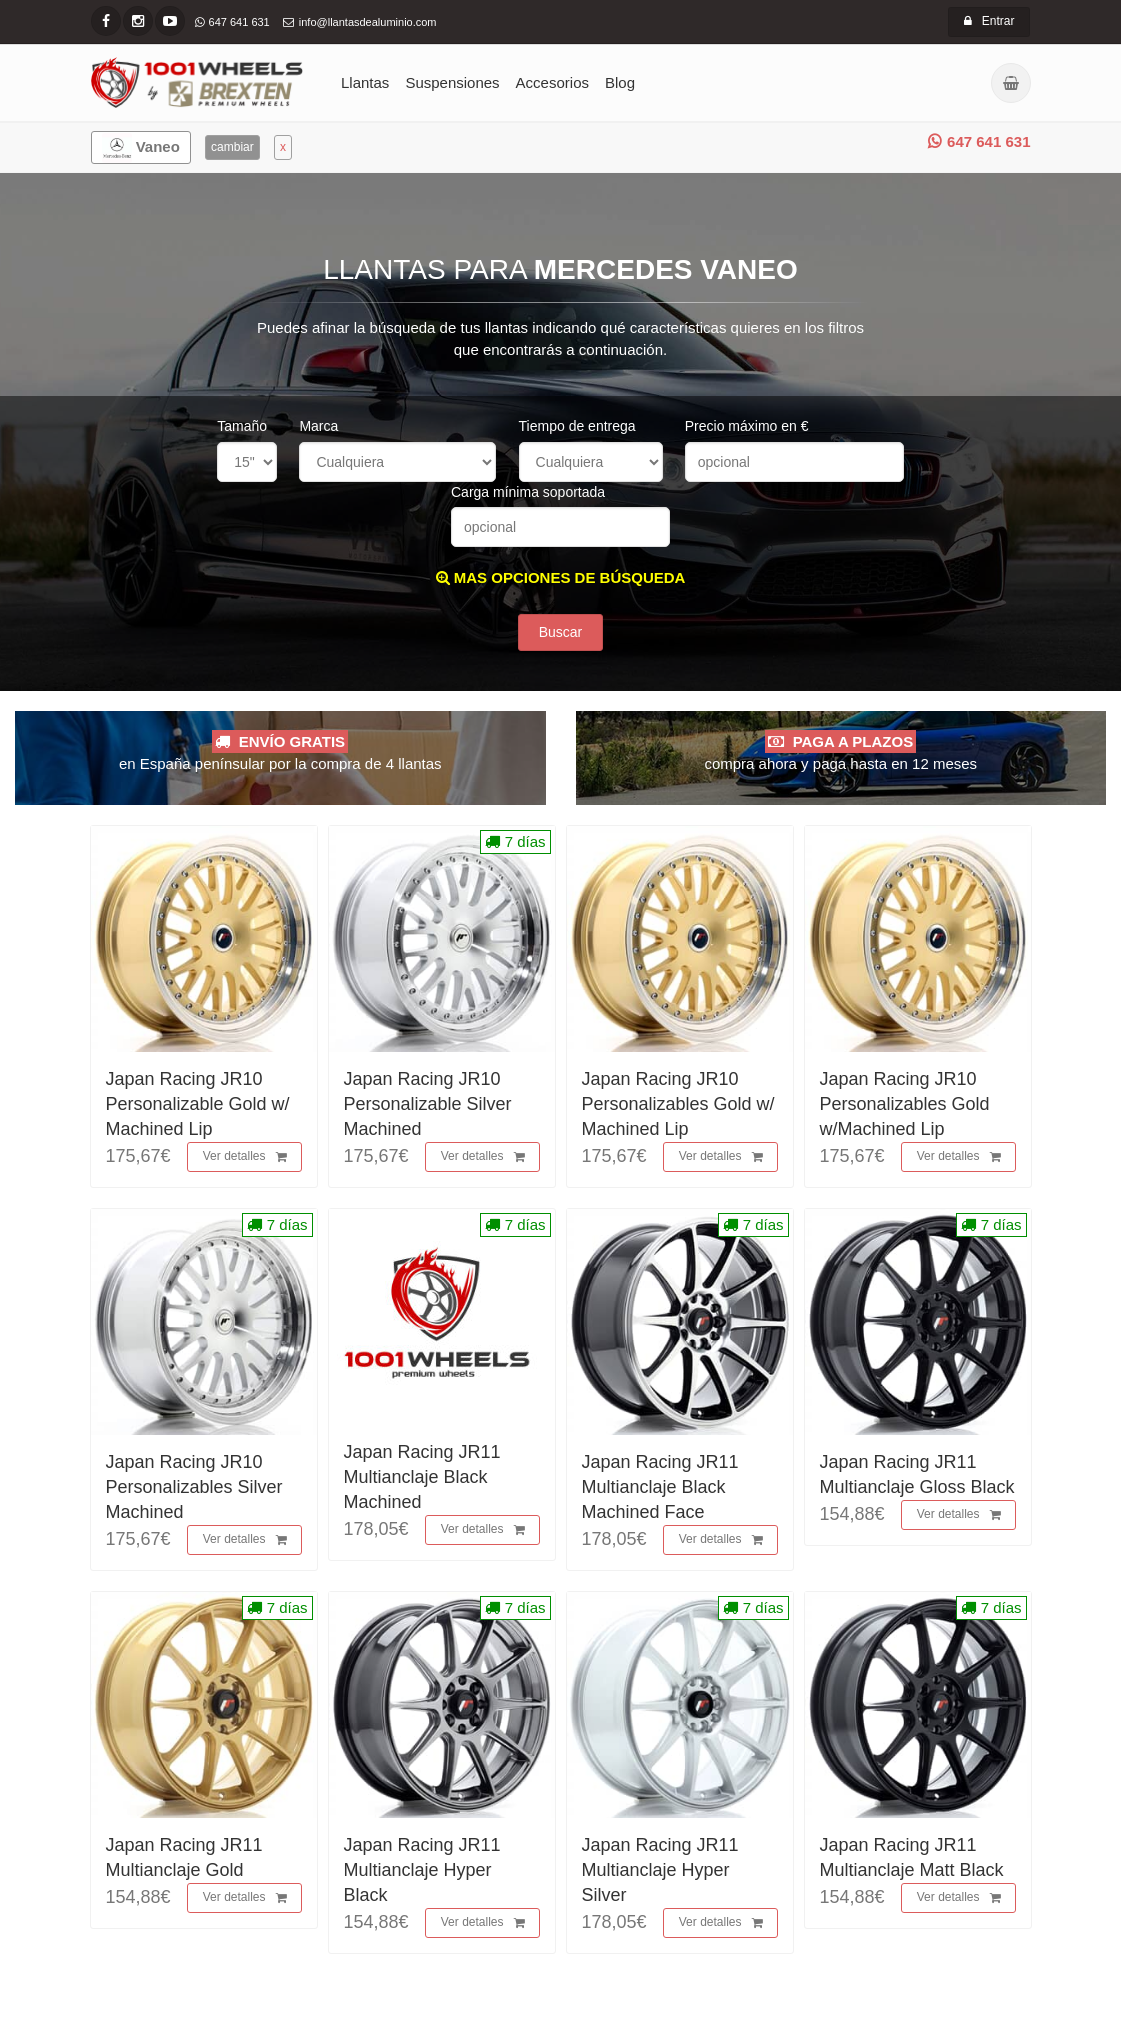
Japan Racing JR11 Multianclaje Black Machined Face (660, 1487)
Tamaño (242, 426)
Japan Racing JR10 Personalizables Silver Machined (194, 1487)
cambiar (232, 147)
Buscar (561, 632)
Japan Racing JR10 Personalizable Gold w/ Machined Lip (198, 1104)
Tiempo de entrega (577, 426)
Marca (318, 426)
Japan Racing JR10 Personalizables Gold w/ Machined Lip (678, 1104)
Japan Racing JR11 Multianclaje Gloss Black (917, 1474)
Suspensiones (452, 82)
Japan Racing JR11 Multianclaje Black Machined (422, 1477)
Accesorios (552, 82)
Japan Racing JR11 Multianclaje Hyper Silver (660, 1870)
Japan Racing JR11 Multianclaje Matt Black (912, 1857)
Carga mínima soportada (528, 492)
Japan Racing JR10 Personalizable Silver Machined (428, 1104)
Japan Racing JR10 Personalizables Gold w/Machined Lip (905, 1104)
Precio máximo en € (747, 426)
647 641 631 (979, 141)
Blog (620, 82)
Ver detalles (245, 1157)
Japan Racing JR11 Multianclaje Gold (184, 1857)
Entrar (989, 21)
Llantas (365, 82)
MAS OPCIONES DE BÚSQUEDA (561, 577)
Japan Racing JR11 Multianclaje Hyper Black (422, 1870)
